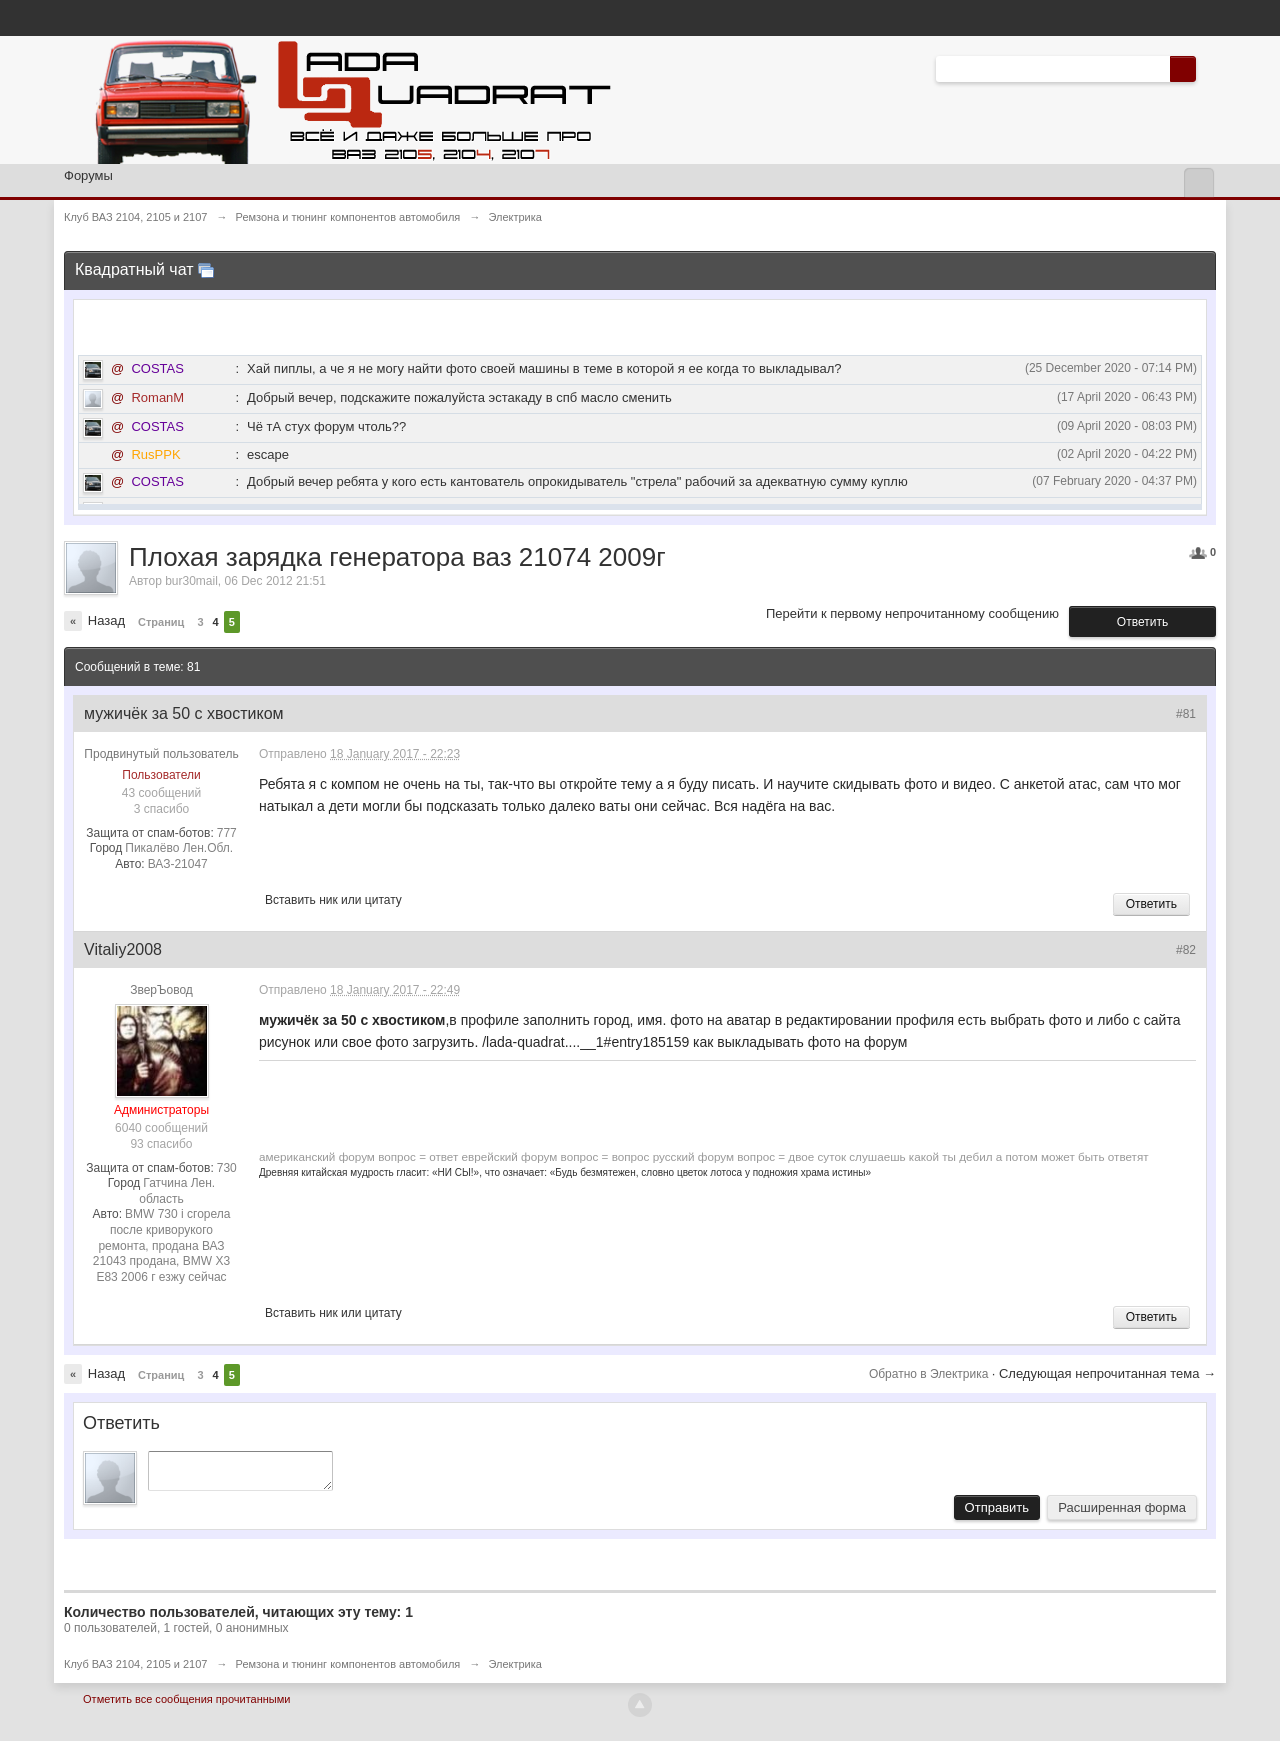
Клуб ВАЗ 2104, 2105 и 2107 (135, 1670)
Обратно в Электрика (930, 1374)
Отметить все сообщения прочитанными (186, 1705)
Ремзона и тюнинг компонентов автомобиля (348, 1670)
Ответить (1142, 622)
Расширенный (1208, 68)
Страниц (161, 622)
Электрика (515, 1670)
